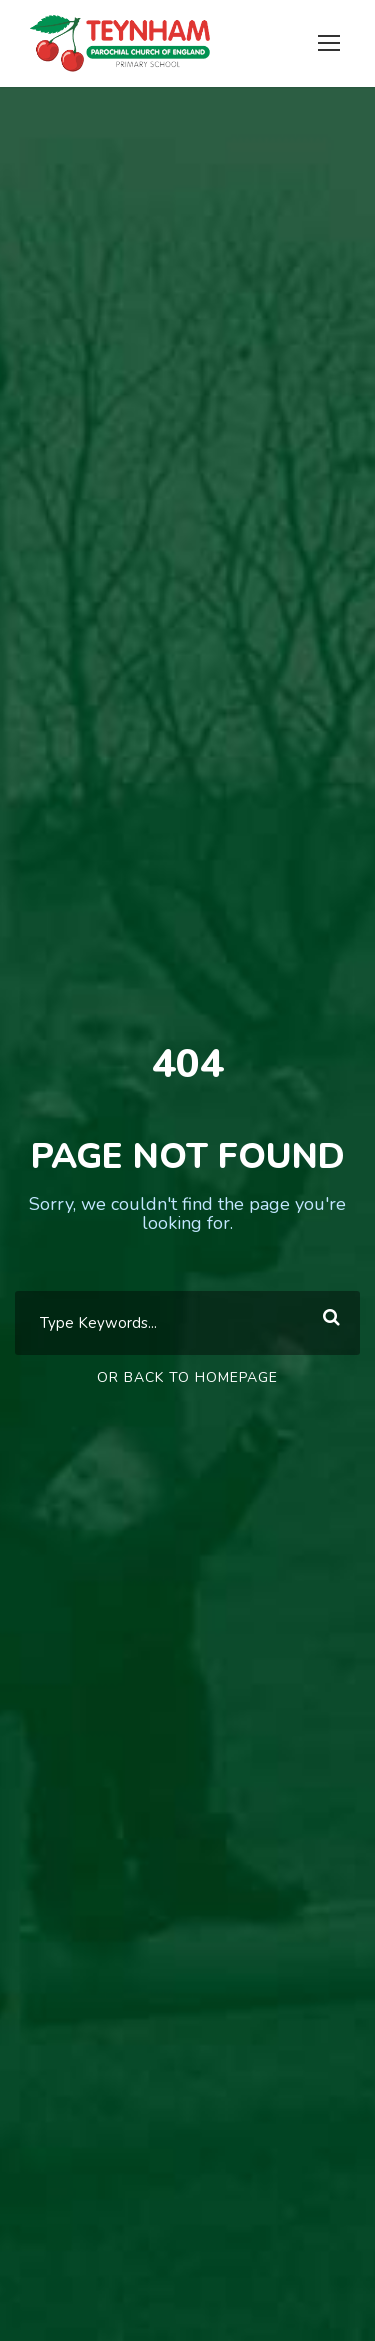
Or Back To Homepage (187, 1377)
